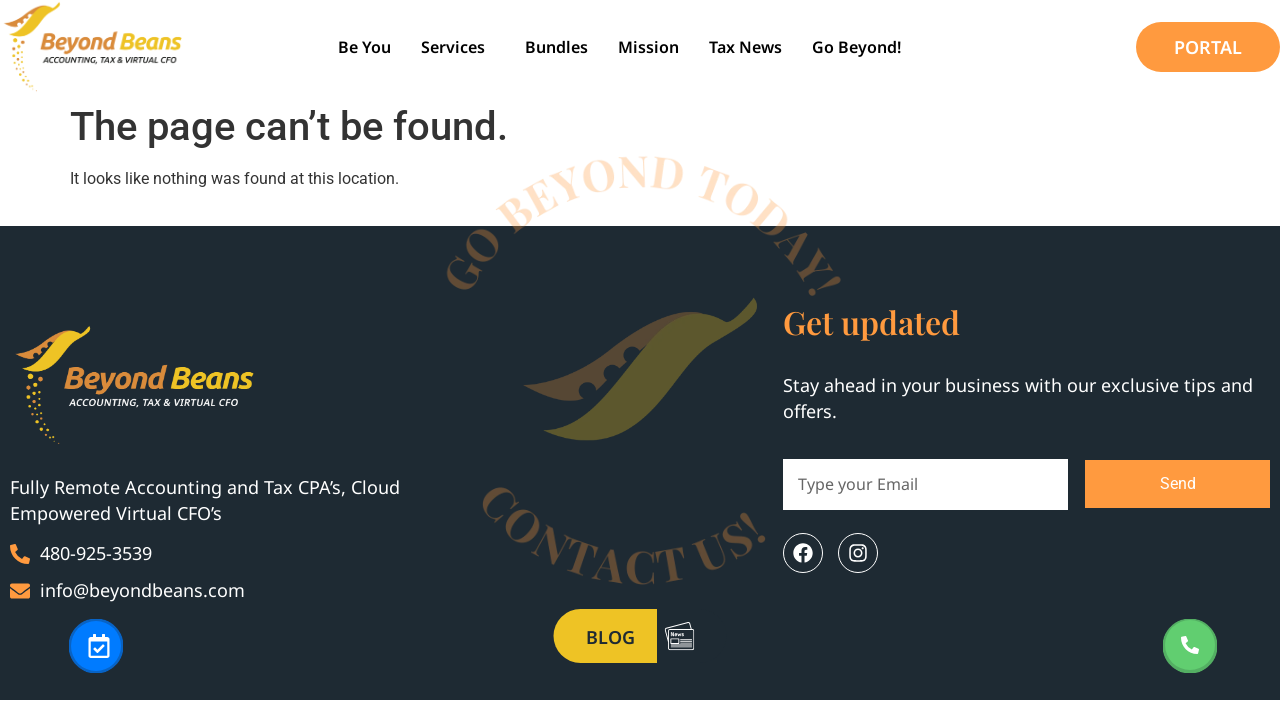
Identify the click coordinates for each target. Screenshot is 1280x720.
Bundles (556, 47)
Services (453, 47)
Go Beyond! (856, 47)
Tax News (745, 47)
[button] (458, 47)
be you (364, 47)
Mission (648, 47)
